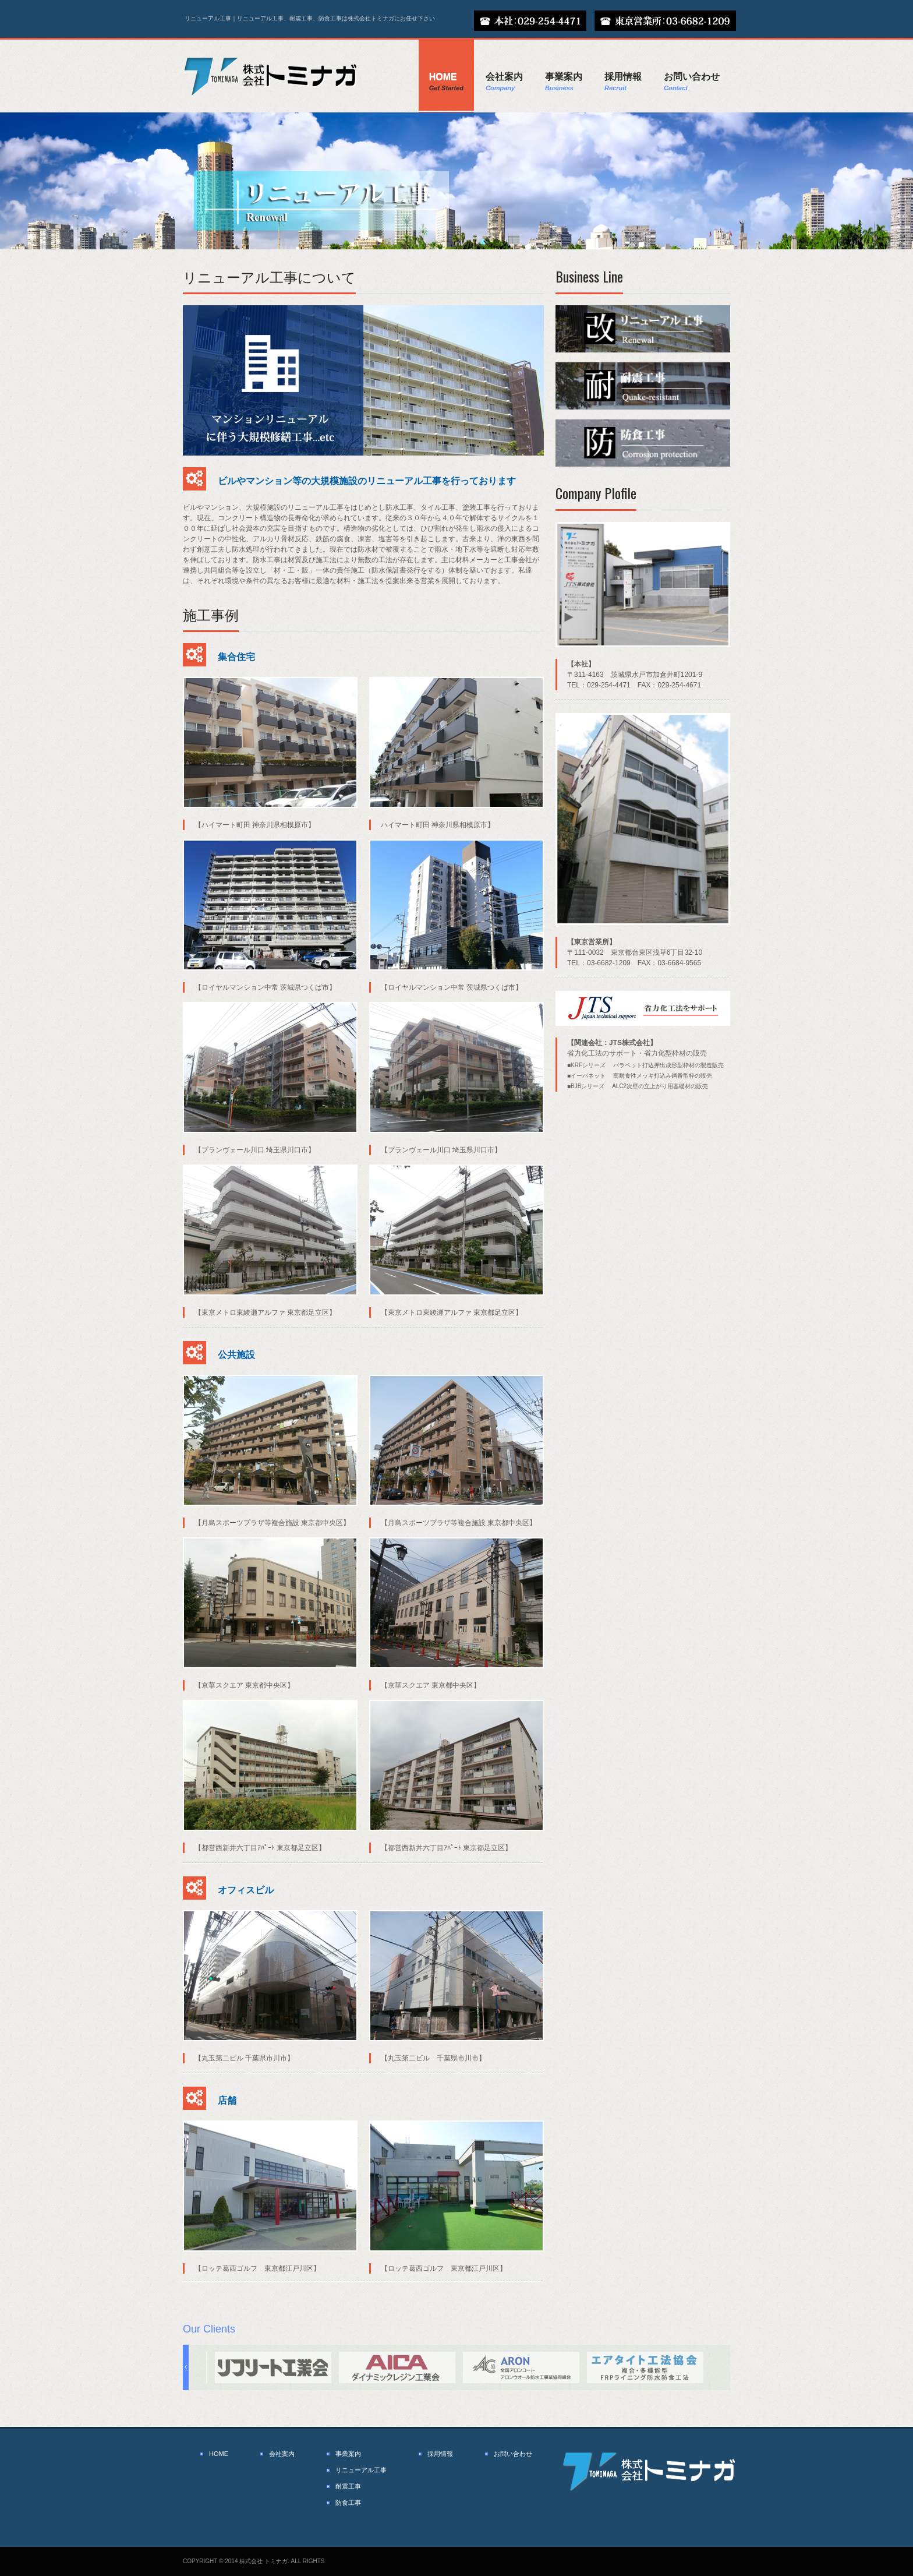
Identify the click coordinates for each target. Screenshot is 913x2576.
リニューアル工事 (361, 2469)
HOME (218, 2453)
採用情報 (623, 82)
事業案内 (563, 82)
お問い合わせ (692, 82)
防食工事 (348, 2502)
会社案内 (504, 82)
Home (446, 82)
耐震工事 (348, 2486)
